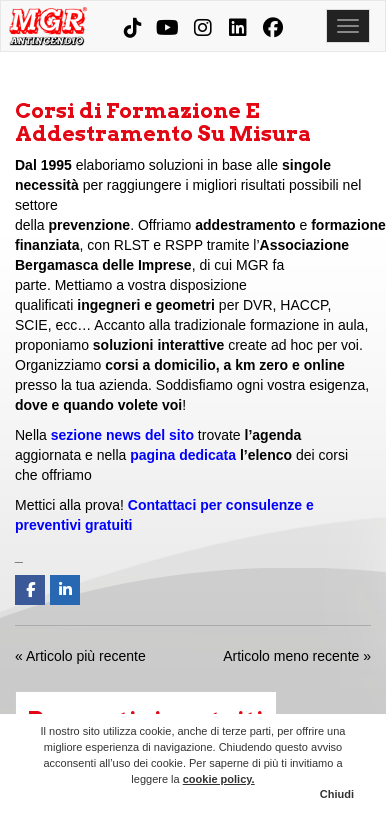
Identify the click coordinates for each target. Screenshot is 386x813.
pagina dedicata (183, 455)
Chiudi (337, 794)
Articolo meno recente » (297, 656)
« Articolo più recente (80, 656)
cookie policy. (219, 779)
